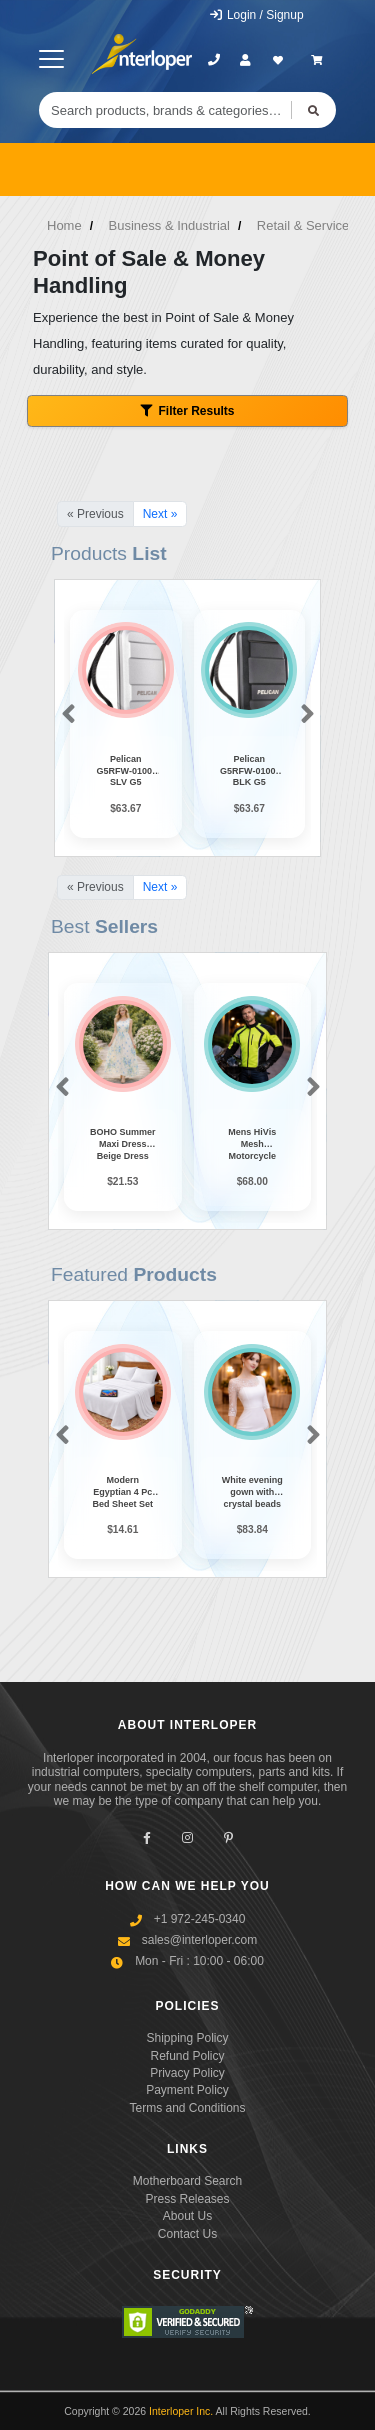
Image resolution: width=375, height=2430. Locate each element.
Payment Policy (187, 2090)
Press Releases (187, 2199)
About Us (187, 2216)
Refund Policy (187, 2056)
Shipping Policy (187, 2038)
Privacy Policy (187, 2073)
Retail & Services (306, 225)
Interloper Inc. (181, 2411)
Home (64, 225)
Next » (160, 514)
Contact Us (187, 2234)
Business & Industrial (169, 225)
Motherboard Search (187, 2181)
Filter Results (187, 411)
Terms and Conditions (187, 2108)
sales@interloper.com (200, 1940)
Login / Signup (256, 15)
